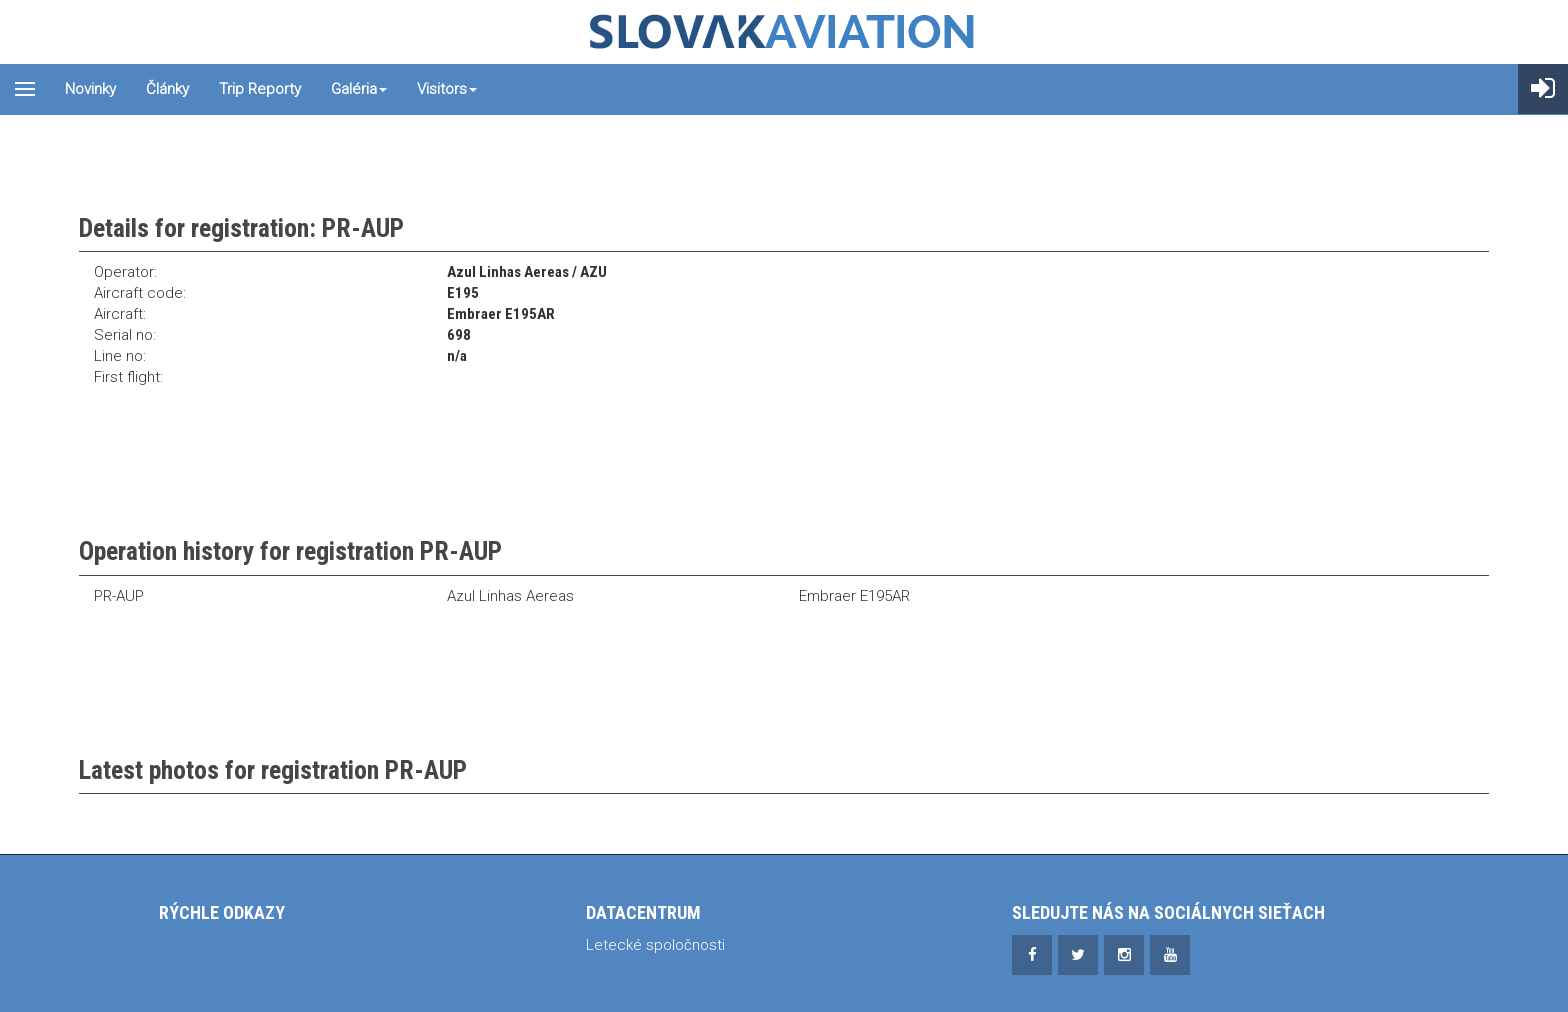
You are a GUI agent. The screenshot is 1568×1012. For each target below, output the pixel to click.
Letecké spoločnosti (655, 945)
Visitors (447, 89)
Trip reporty (260, 89)
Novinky (90, 89)
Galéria (359, 89)
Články (167, 89)
